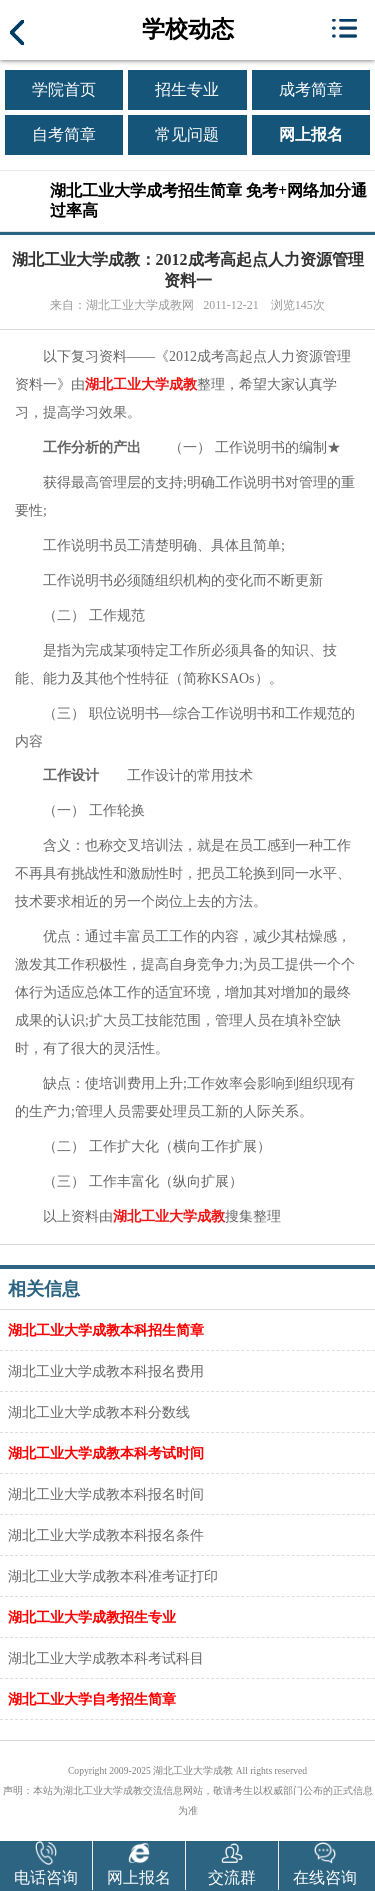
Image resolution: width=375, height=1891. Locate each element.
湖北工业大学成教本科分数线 (99, 1412)
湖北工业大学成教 (141, 384)
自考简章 (64, 134)
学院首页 (64, 89)
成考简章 (311, 89)
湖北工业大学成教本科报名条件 (106, 1535)
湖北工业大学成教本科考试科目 (106, 1658)
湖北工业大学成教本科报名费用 (106, 1371)
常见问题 (187, 134)
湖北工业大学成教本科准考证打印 (113, 1576)
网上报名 (311, 134)
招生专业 (187, 89)
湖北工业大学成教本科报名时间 (106, 1494)
